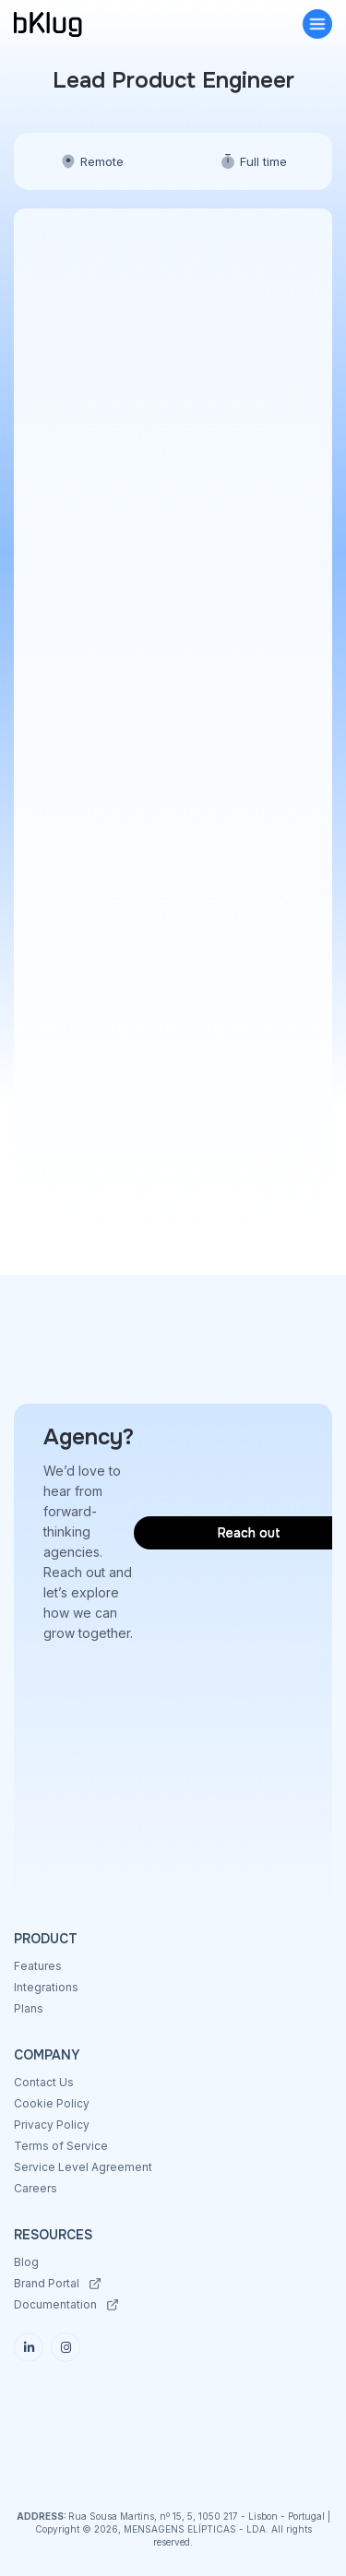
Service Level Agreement (83, 2167)
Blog (26, 2262)
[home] (69, 24)
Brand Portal (46, 2283)
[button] (317, 24)
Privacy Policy (51, 2124)
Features (38, 1966)
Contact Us (44, 2082)
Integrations (46, 1987)
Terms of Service (61, 2146)
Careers (35, 2188)
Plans (28, 2008)
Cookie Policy (51, 2103)
